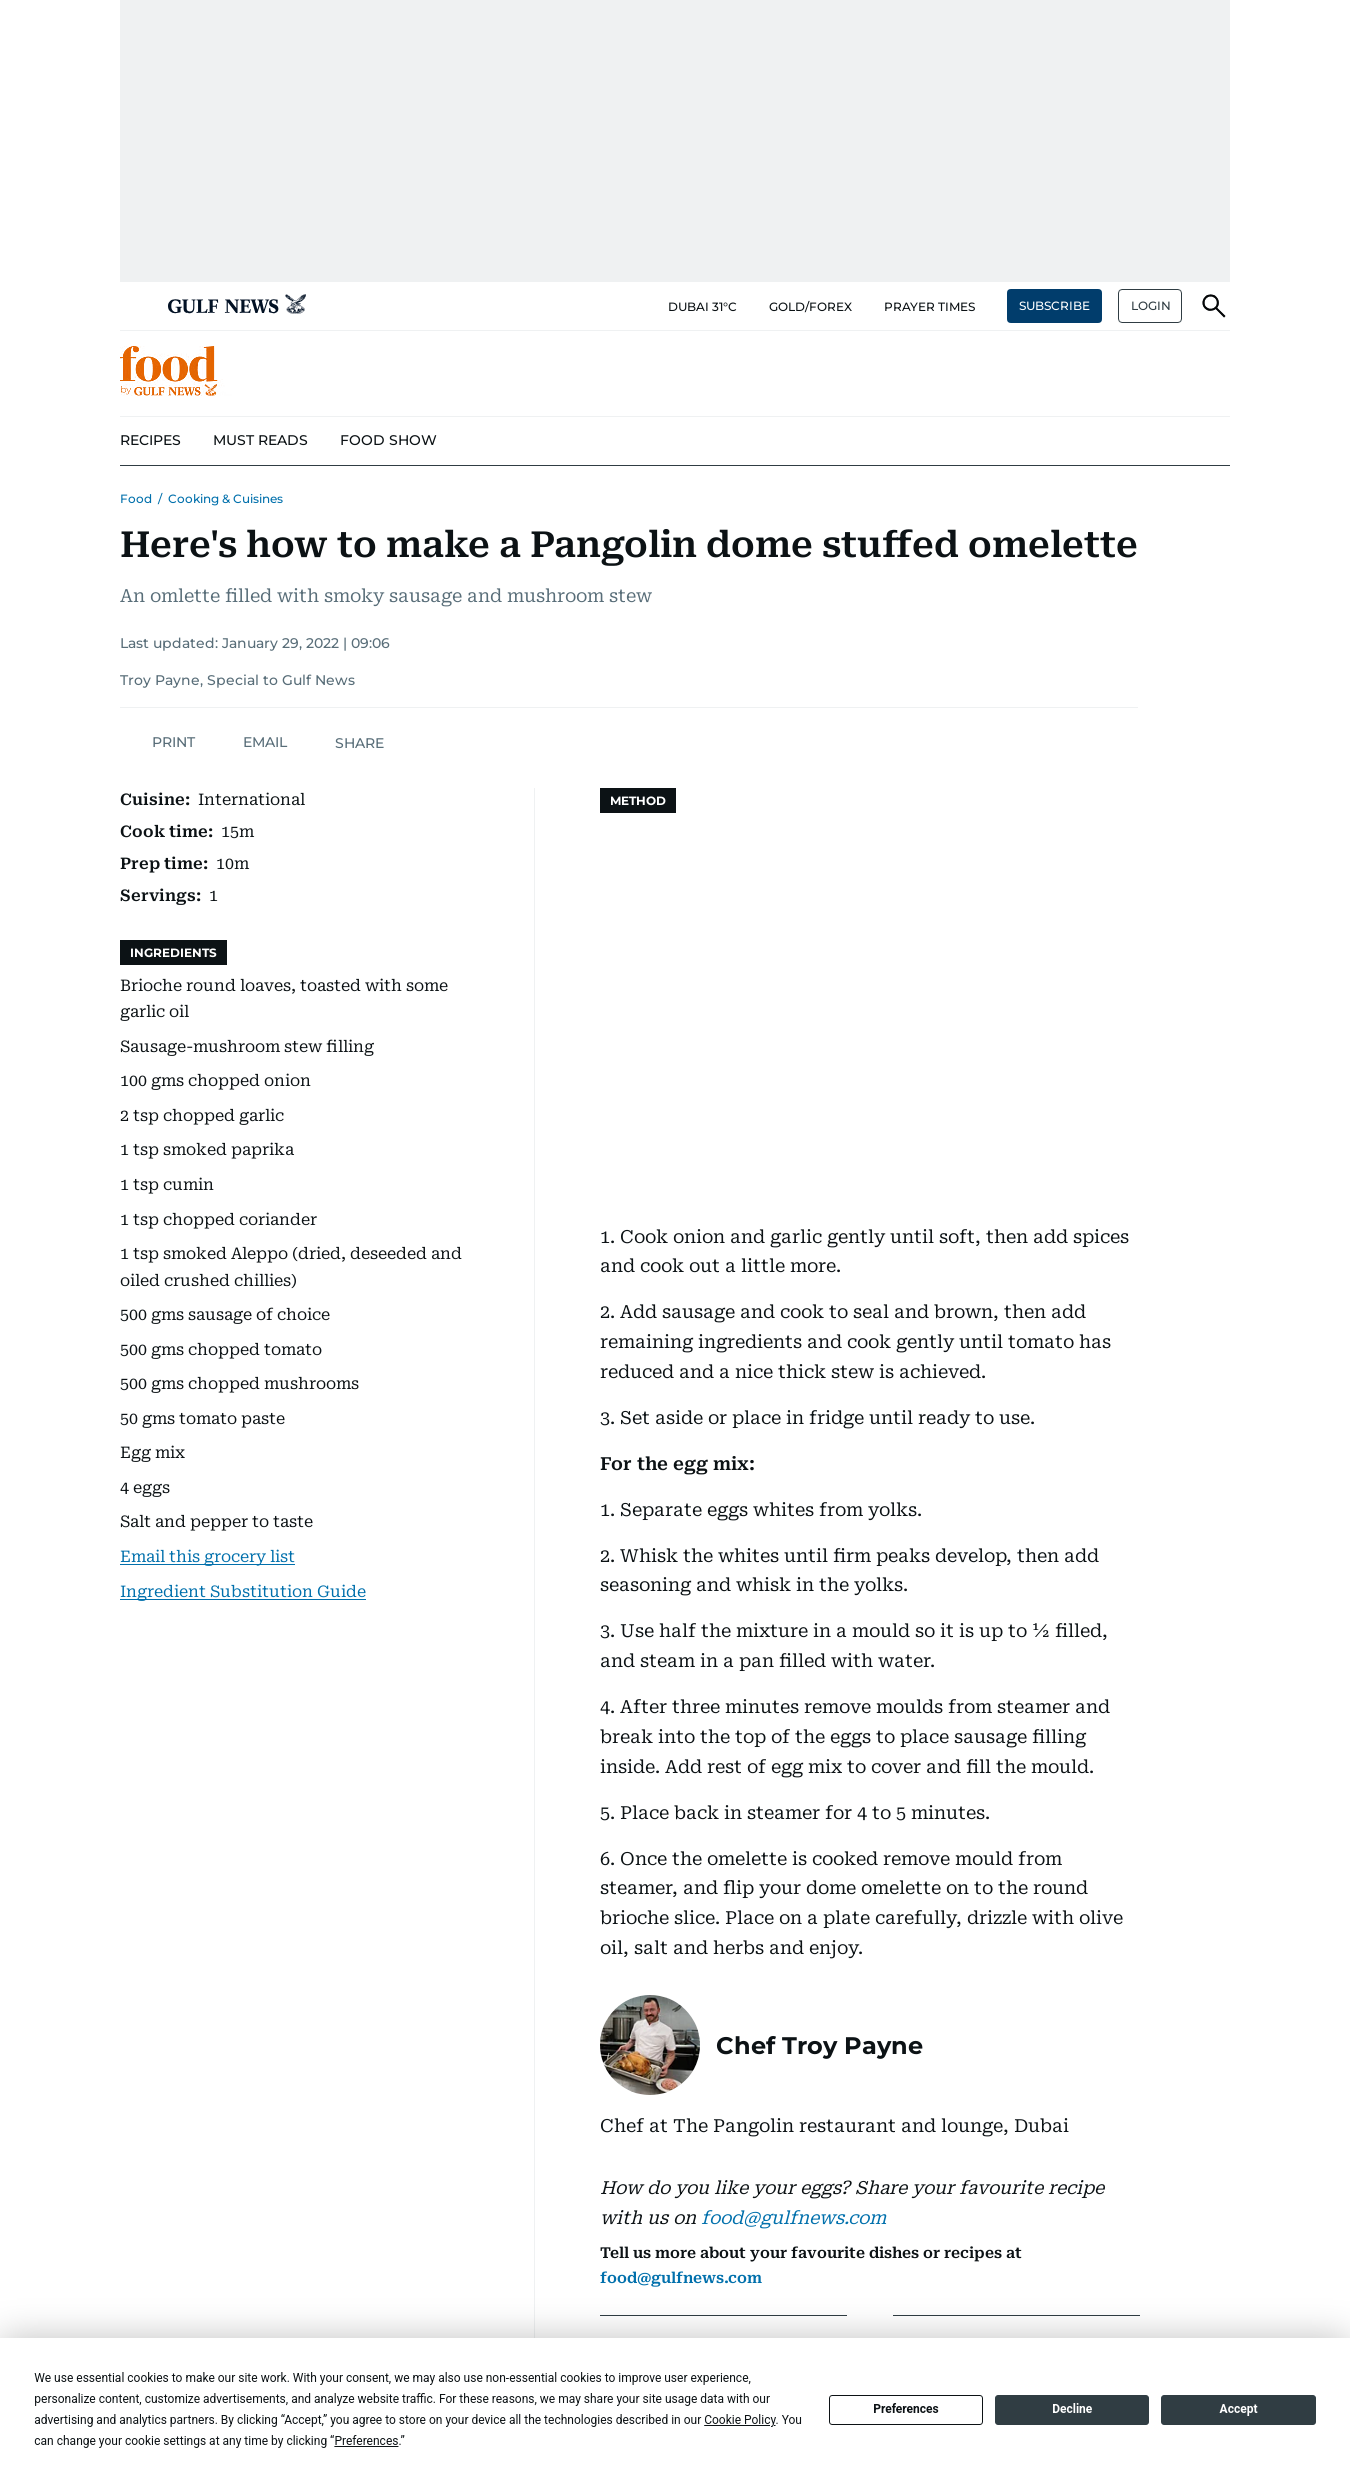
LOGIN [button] (1151, 305)
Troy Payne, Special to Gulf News (237, 680)
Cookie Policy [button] (739, 2420)
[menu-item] (150, 441)
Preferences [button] (366, 2441)
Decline (1072, 2409)
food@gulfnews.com (793, 2217)
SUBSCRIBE (1054, 305)
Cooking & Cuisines (225, 498)
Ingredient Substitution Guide (243, 1591)
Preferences (906, 2409)
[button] (136, 306)
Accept (1239, 2409)
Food (136, 498)
